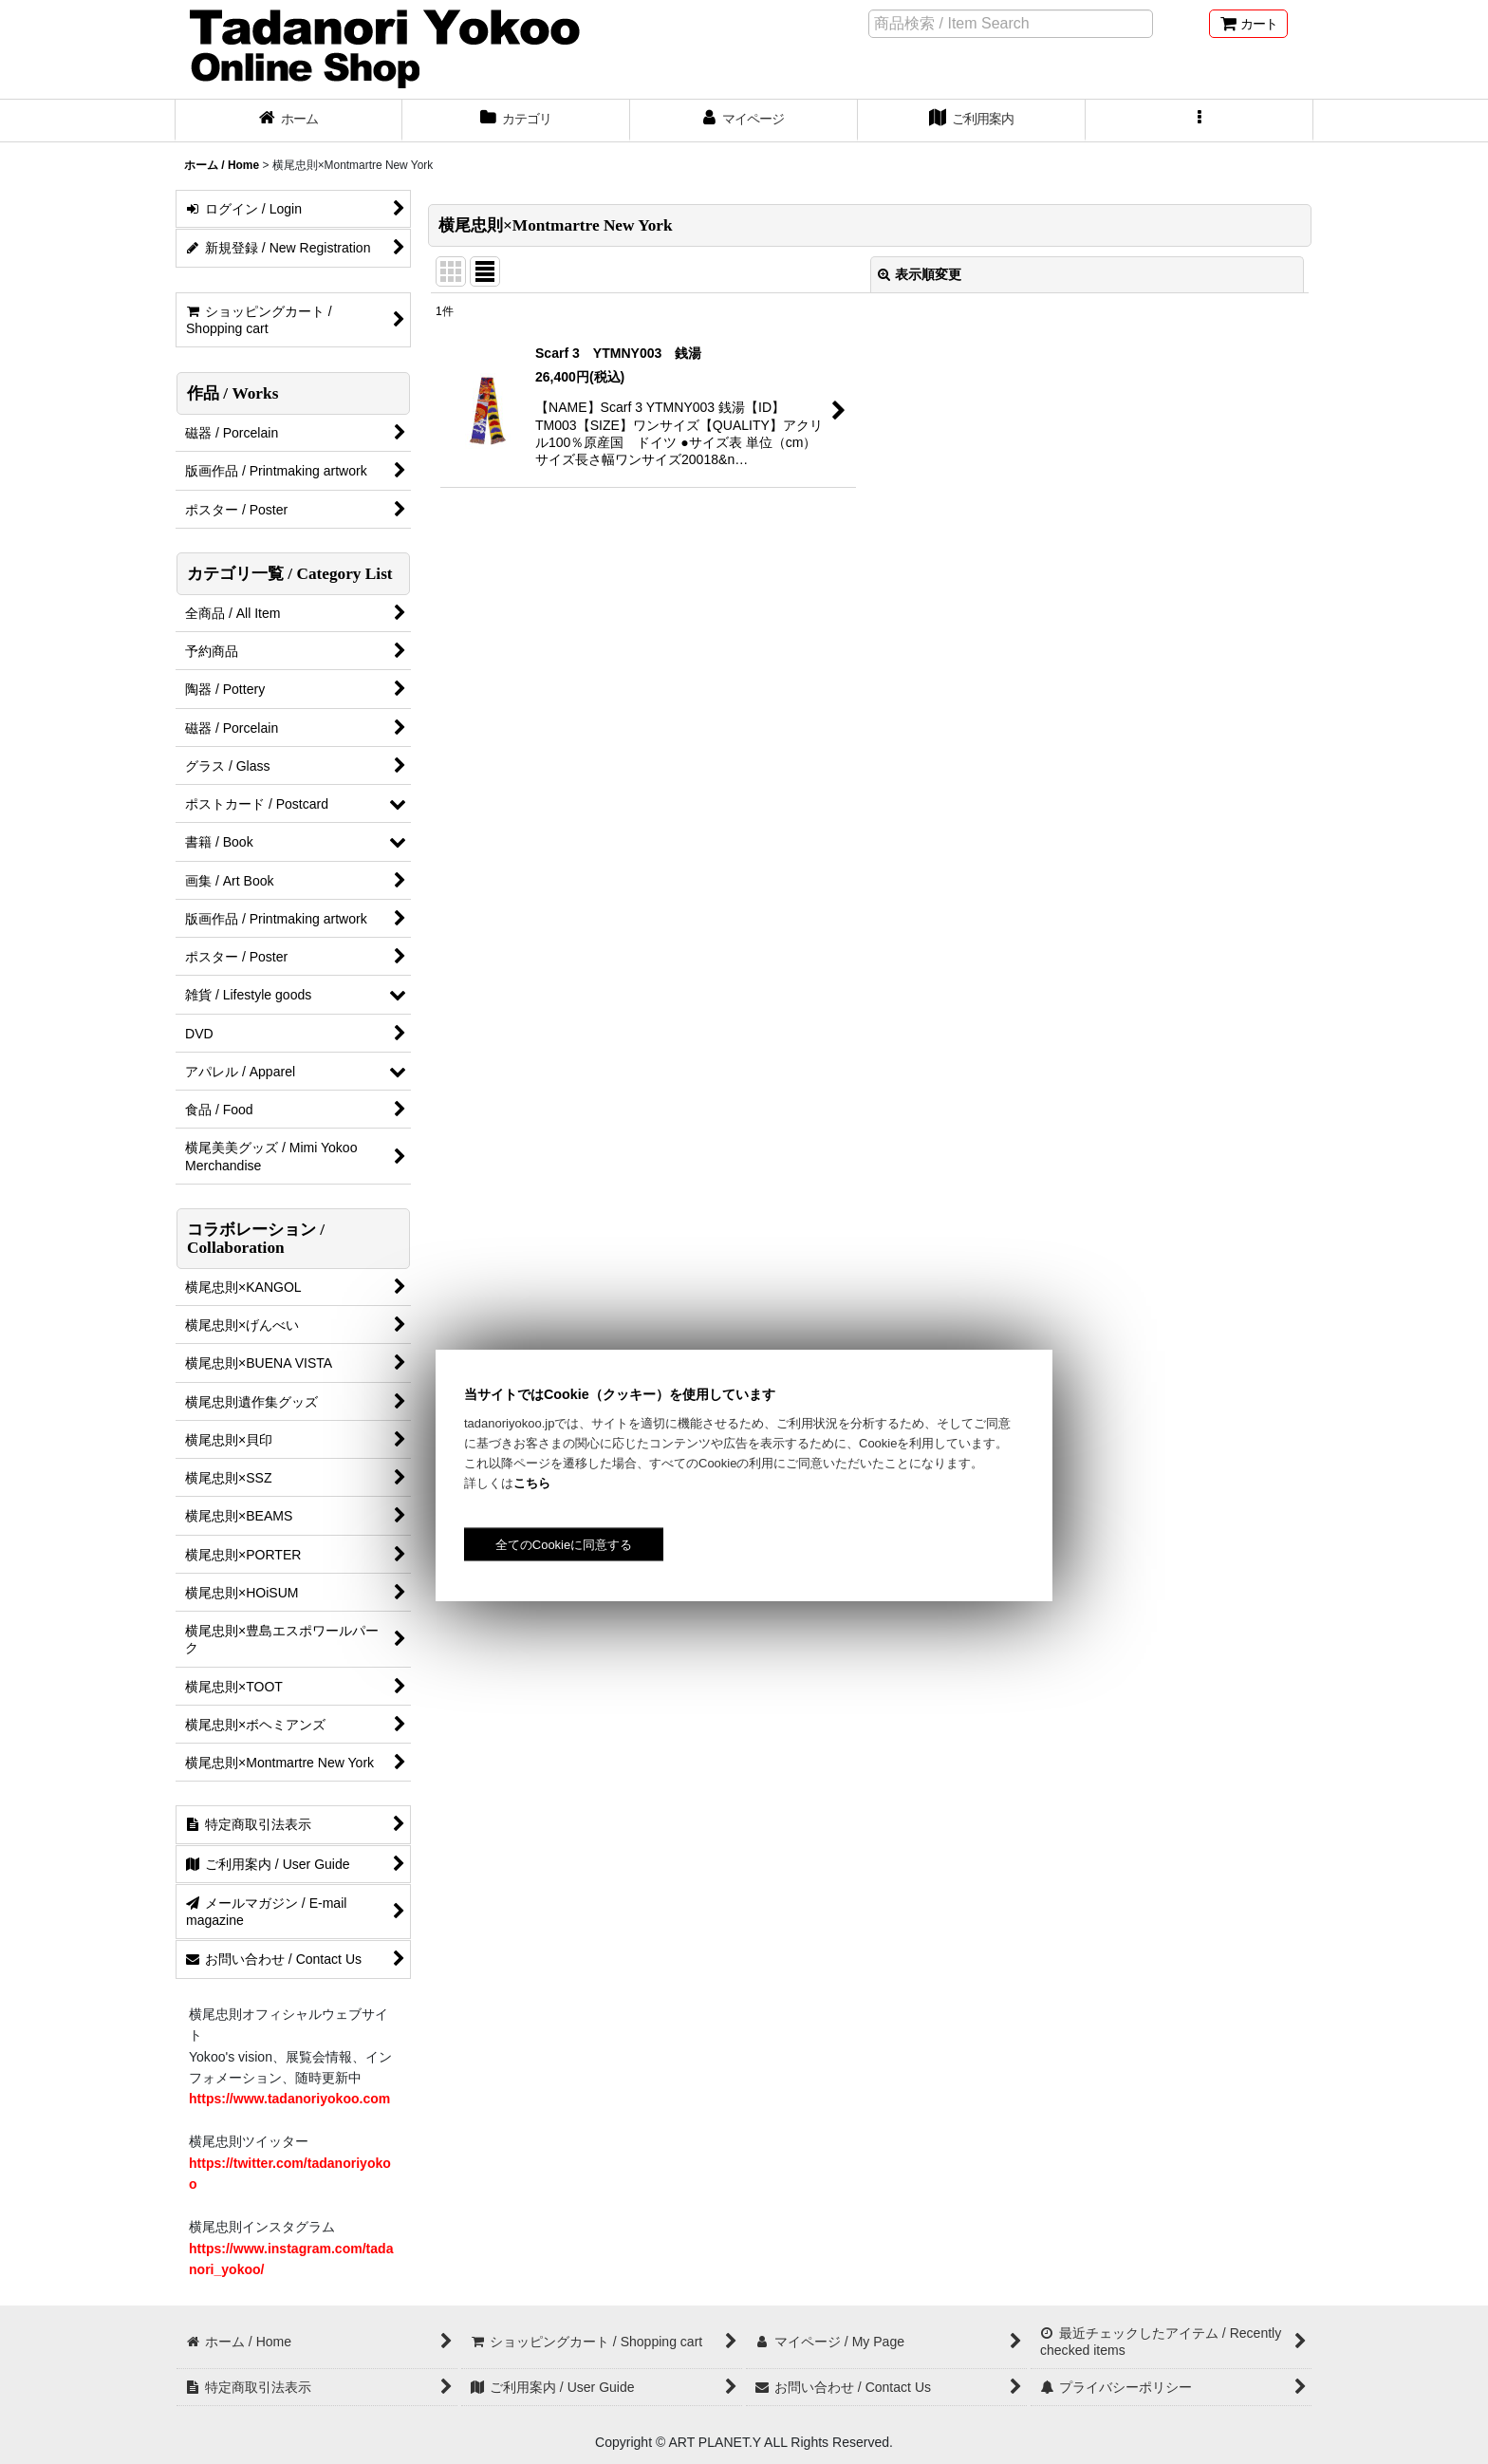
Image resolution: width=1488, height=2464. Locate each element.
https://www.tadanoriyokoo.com (289, 2098)
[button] (1199, 120)
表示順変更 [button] (919, 274)
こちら (531, 1483)
